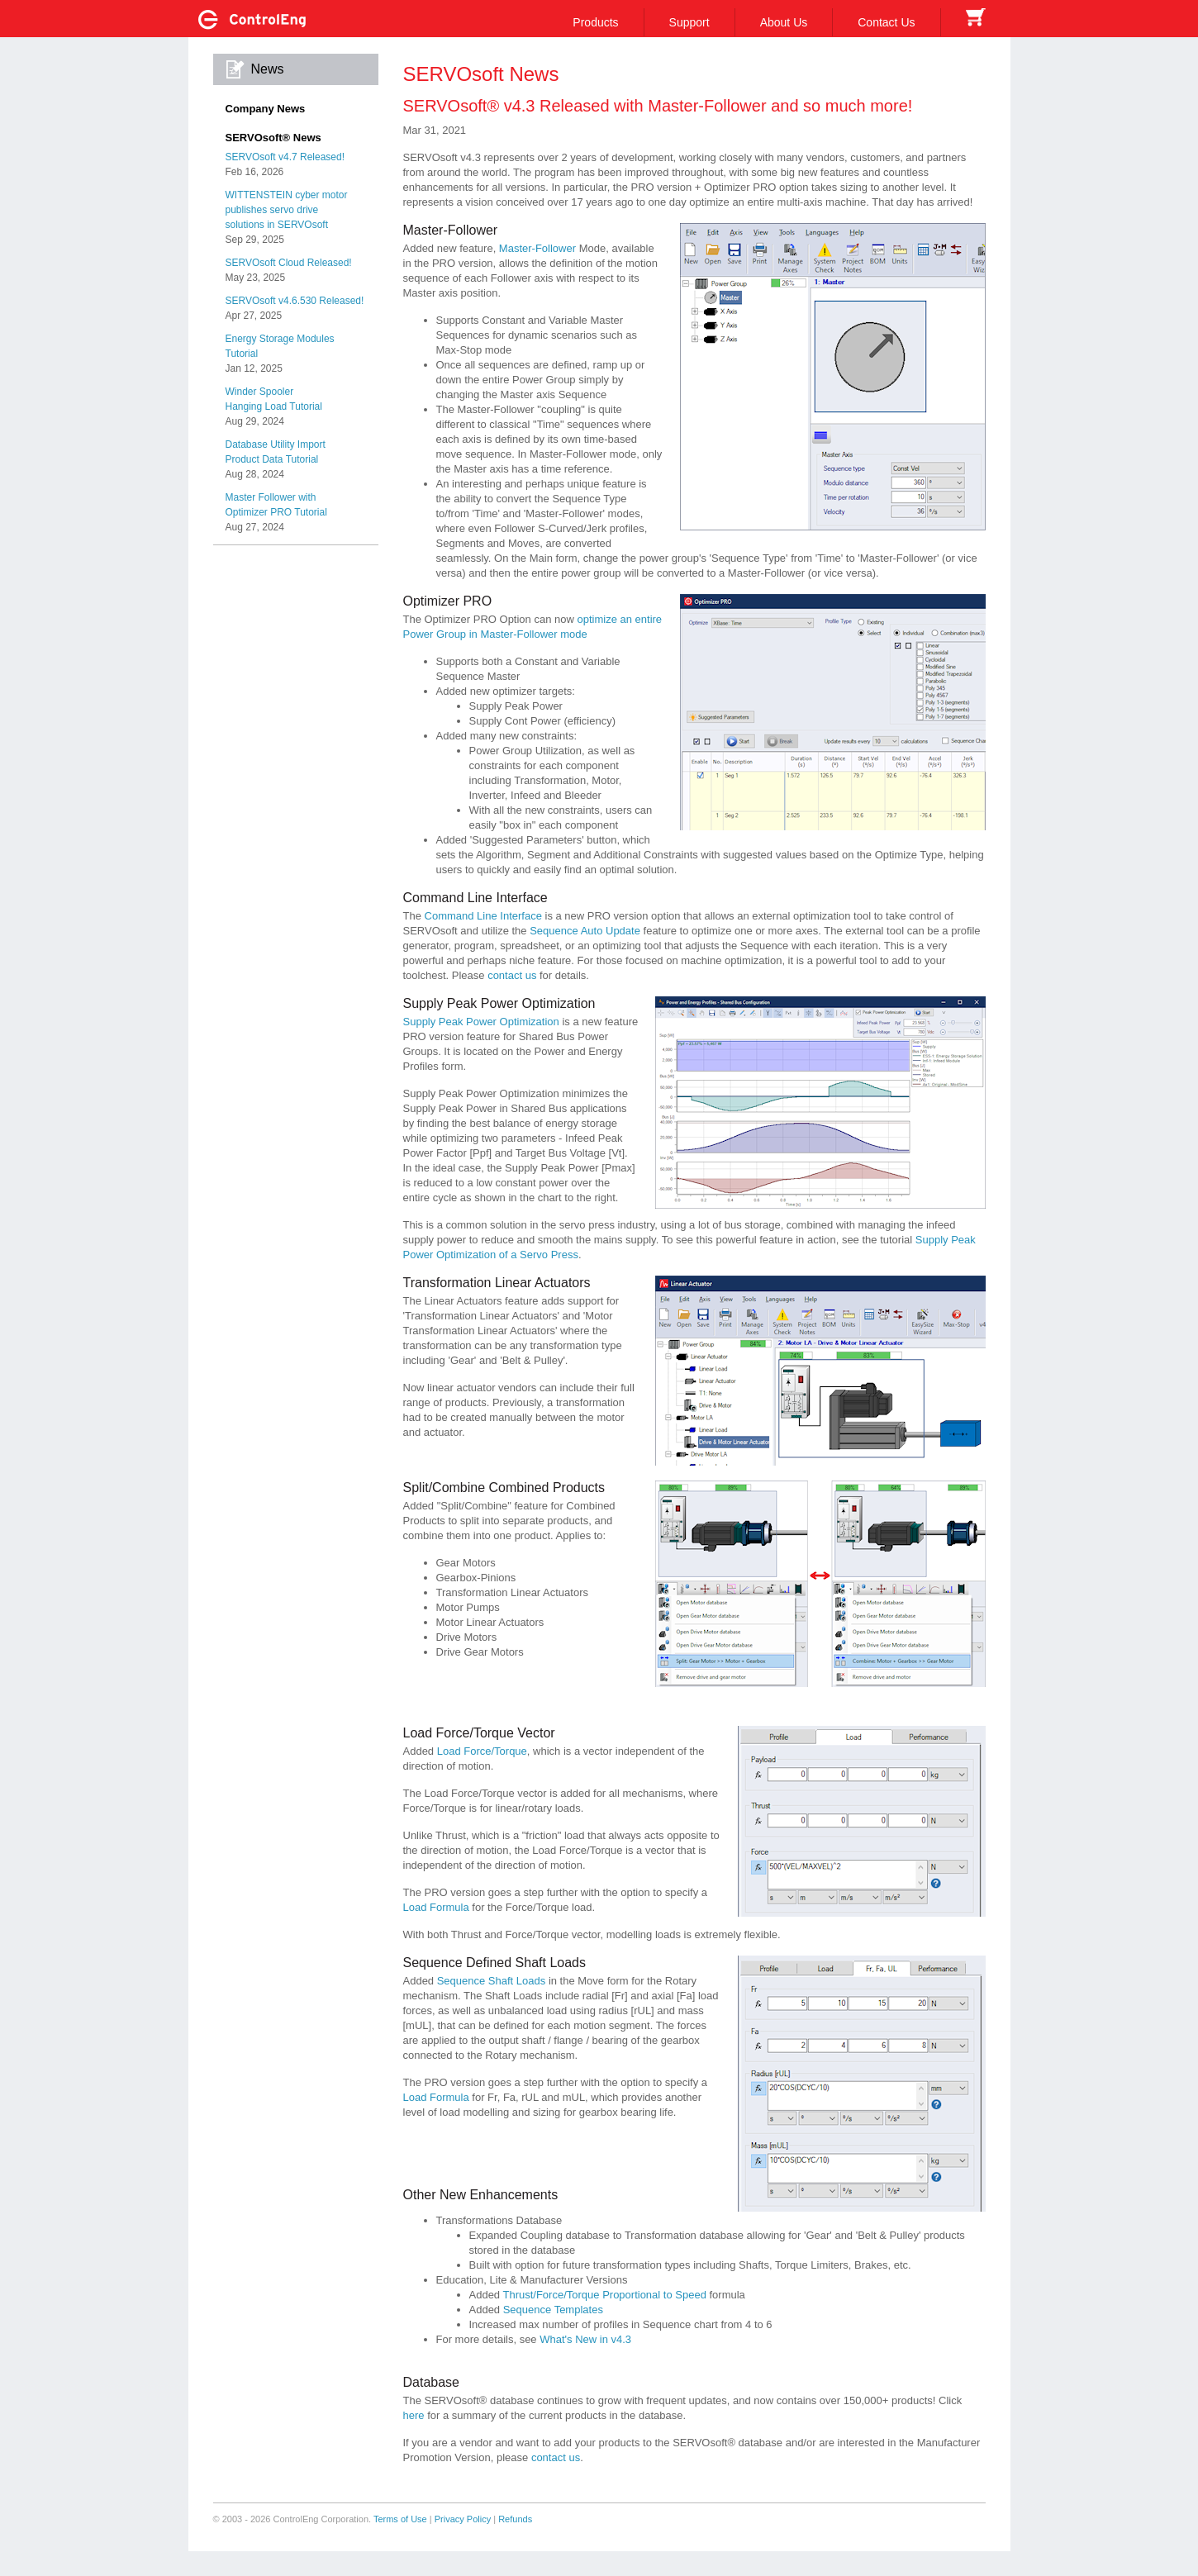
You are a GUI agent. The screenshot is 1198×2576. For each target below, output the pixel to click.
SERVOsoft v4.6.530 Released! (295, 301)
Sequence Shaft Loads (491, 1981)
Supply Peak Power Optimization (481, 1021)
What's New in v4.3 (585, 2339)
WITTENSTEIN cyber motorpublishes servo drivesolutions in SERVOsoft (287, 210)
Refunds (515, 2519)
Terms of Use (400, 2519)
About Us (784, 22)
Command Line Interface (483, 916)
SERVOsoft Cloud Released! (289, 263)
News (267, 69)
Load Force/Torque (482, 1751)
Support (689, 22)
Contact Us (886, 22)
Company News (266, 108)
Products (595, 22)
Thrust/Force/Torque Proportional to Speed (604, 2294)
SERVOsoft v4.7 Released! (285, 157)
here (414, 2415)
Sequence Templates (553, 2309)
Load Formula (436, 1907)
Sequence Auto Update (585, 930)
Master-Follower (537, 248)
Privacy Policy (463, 2519)
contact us (511, 975)
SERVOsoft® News (273, 137)
